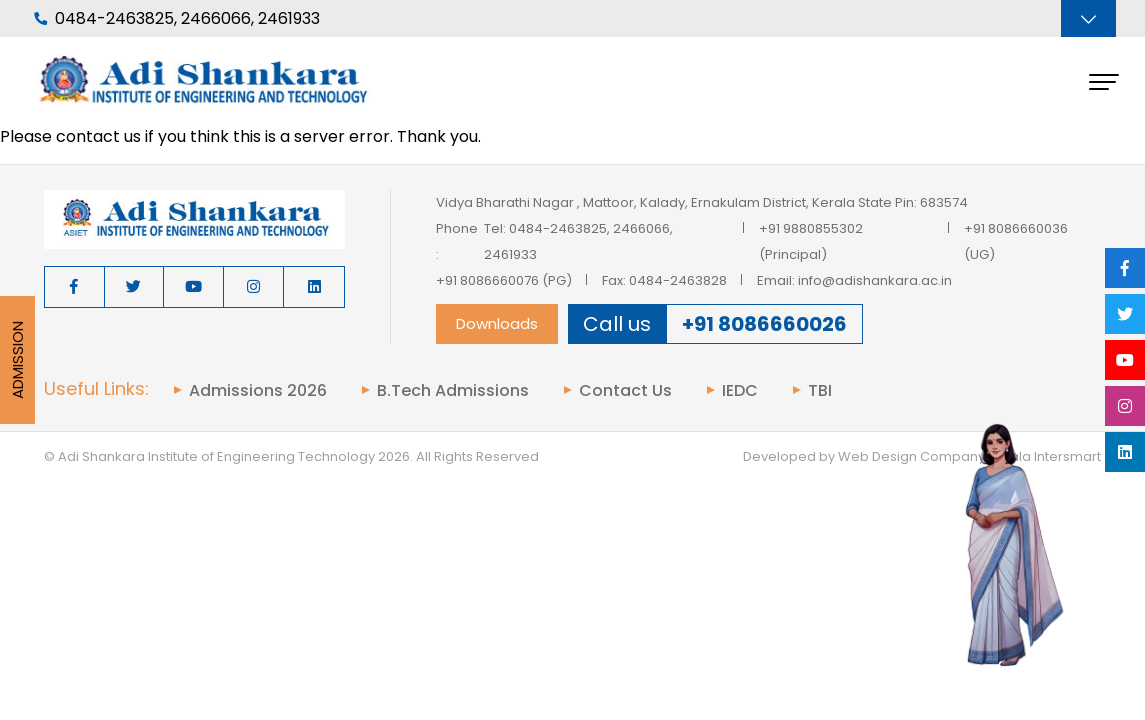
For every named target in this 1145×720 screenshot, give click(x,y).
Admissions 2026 (258, 391)
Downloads (497, 323)
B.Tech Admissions (453, 391)
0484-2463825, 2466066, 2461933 (177, 19)
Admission (17, 360)
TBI (820, 391)
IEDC (740, 391)
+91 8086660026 (764, 324)
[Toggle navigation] (1088, 18)
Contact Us (625, 391)
